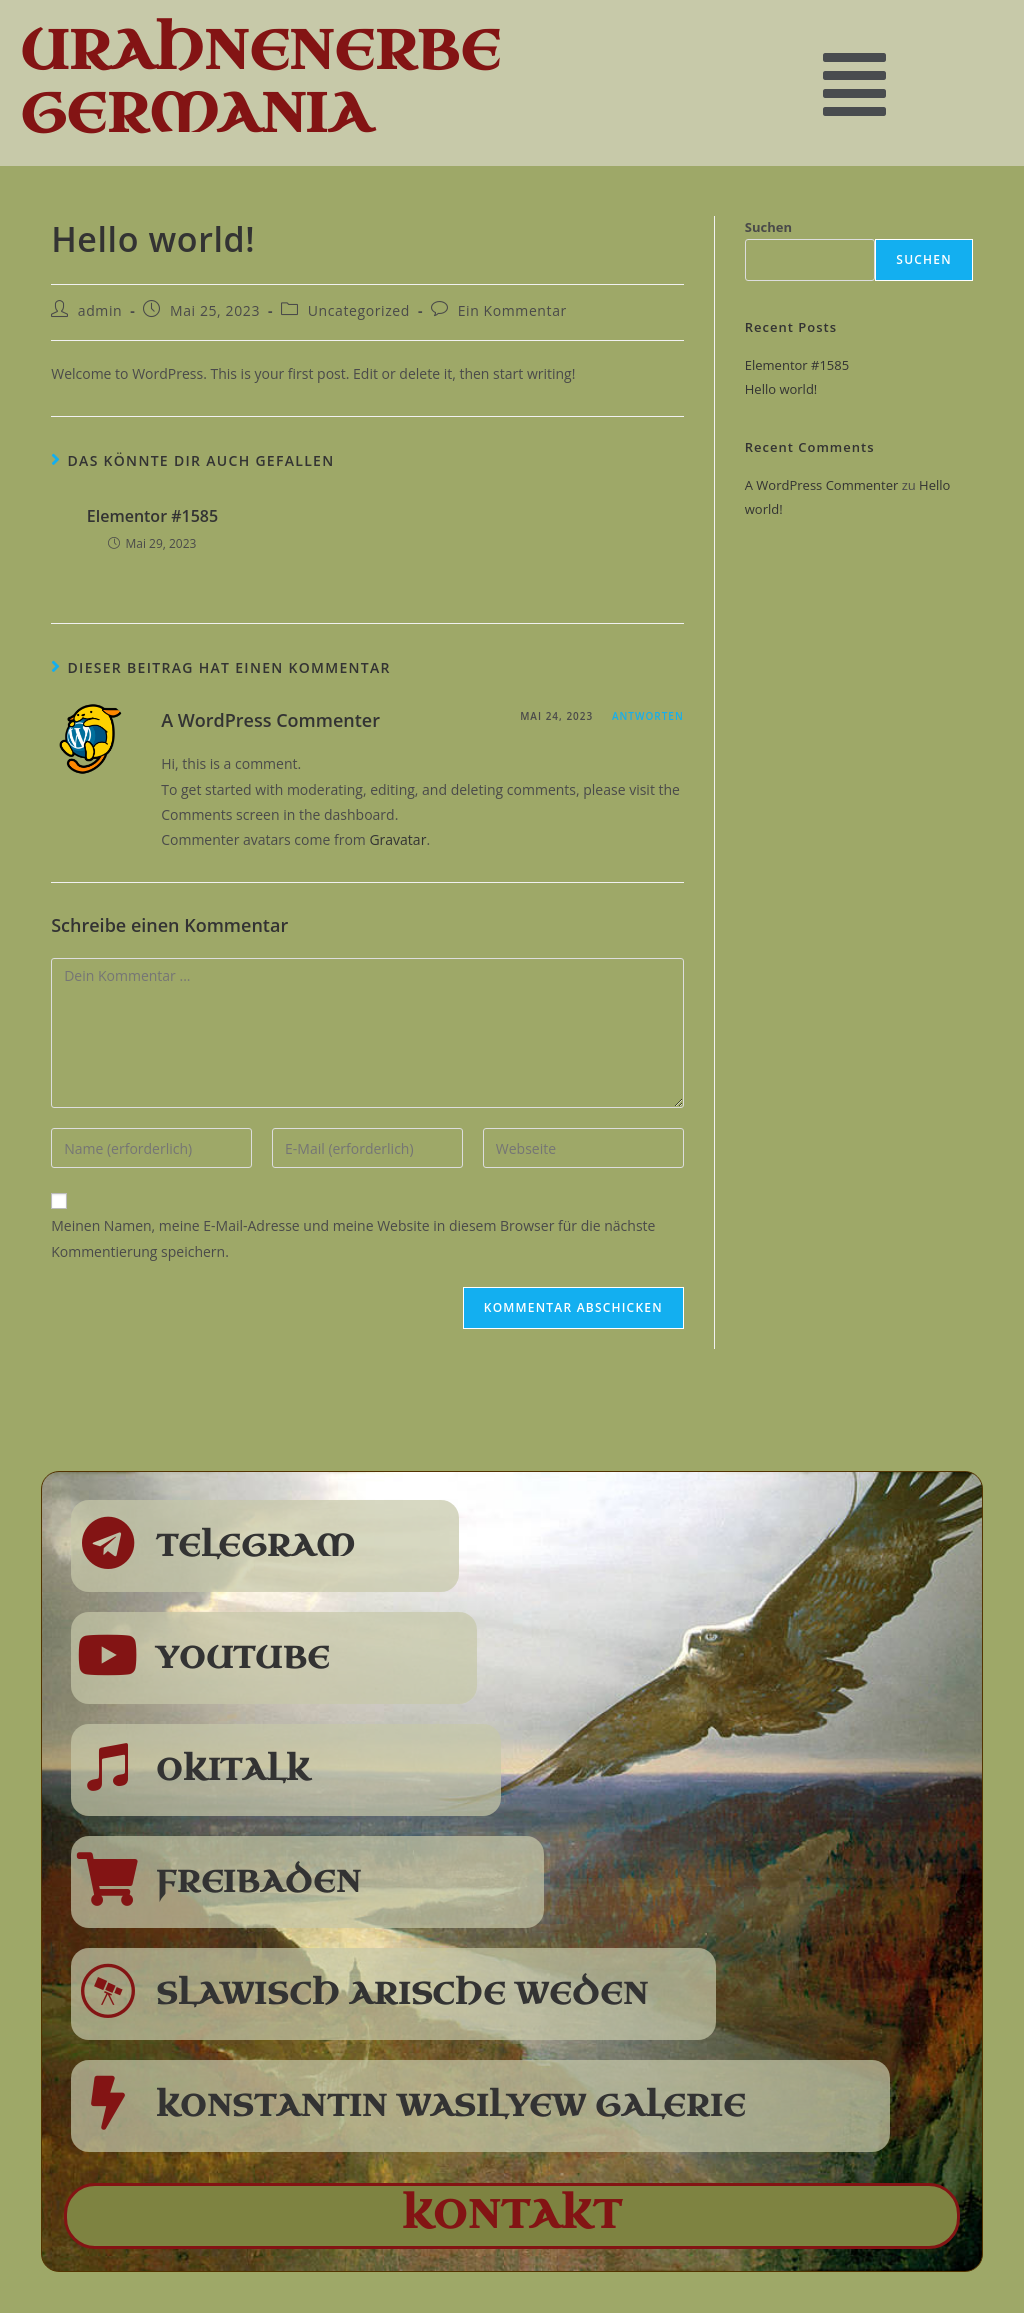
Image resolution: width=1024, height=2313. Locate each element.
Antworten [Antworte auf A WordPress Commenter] (648, 716)
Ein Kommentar (512, 310)
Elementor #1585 (152, 516)
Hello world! (781, 389)
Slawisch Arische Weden (402, 1994)
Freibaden (259, 1882)
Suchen (768, 227)
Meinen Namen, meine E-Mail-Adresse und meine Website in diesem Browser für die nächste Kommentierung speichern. (353, 1238)
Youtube (243, 1658)
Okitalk (233, 1770)
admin (100, 310)
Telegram (255, 1546)
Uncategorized (359, 310)
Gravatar (397, 839)
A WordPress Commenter (270, 720)
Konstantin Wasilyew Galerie (451, 2106)
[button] (854, 82)
